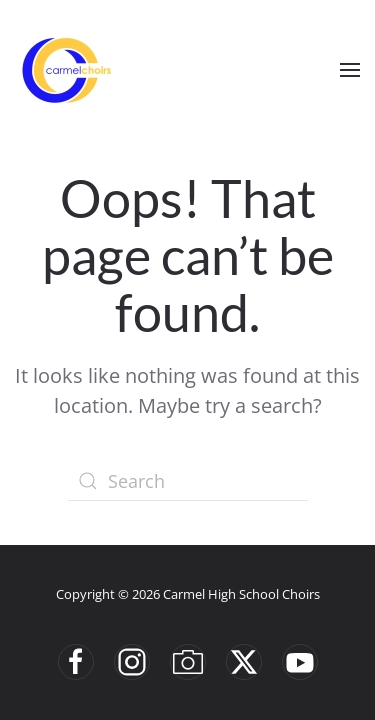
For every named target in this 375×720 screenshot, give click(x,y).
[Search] (188, 481)
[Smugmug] (188, 662)
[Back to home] (65, 70)
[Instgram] (132, 662)
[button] (350, 70)
